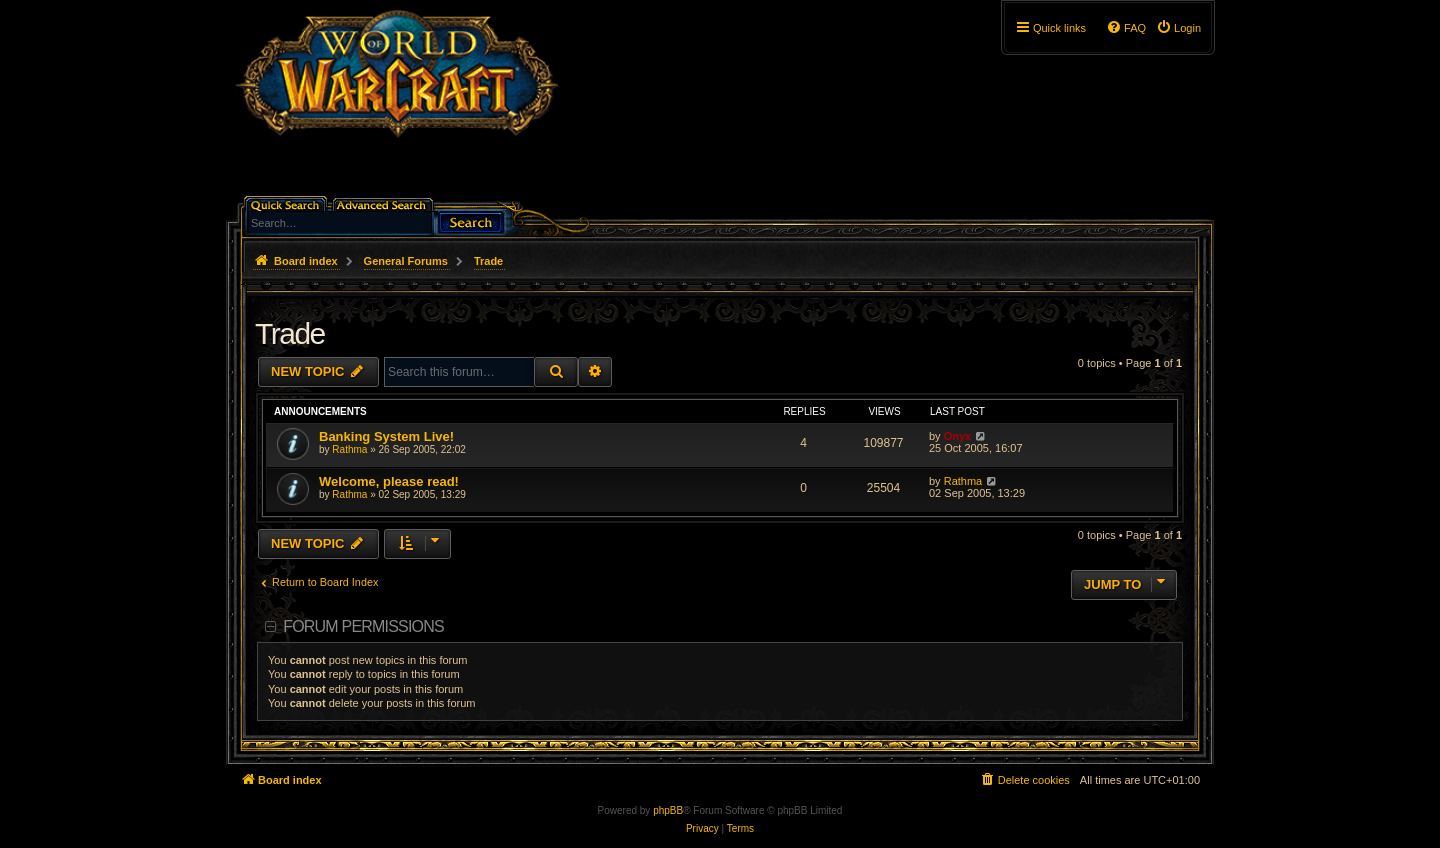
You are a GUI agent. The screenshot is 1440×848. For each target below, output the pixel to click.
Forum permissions (363, 626)
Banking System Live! (386, 436)
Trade (290, 333)
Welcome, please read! (389, 481)
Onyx (958, 436)
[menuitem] (1178, 28)
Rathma (349, 449)
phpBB (668, 810)
